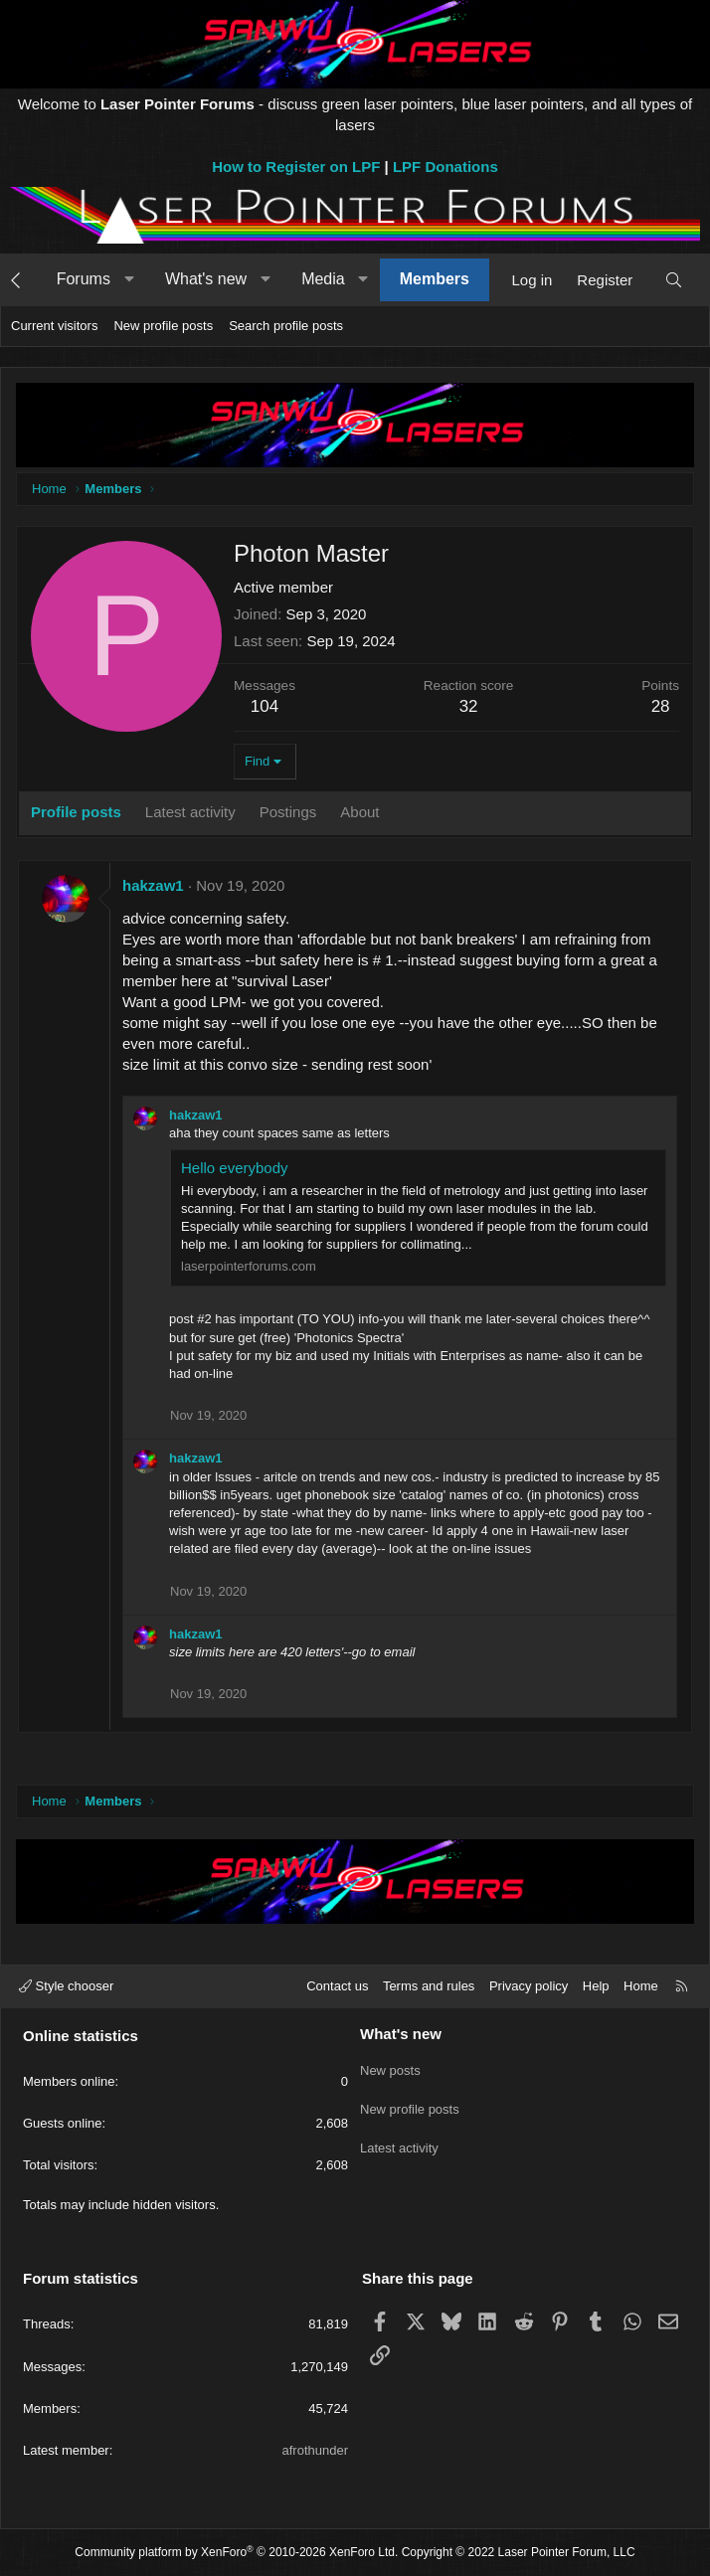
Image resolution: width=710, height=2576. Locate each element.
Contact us (337, 1985)
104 (264, 706)
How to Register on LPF (296, 166)
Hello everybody (234, 1167)
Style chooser (66, 1985)
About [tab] (359, 811)
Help (596, 1985)
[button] (128, 279)
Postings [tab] (288, 811)
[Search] (673, 279)
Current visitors (54, 325)
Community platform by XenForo (236, 2552)
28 (660, 706)
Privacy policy (528, 1985)
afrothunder (315, 2450)
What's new (206, 278)
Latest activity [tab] (190, 811)
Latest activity (399, 2139)
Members (434, 278)
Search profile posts (286, 325)
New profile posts (163, 325)
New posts (390, 2067)
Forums (83, 278)
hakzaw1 (153, 885)
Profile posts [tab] (76, 811)
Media (323, 278)
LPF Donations (445, 166)
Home (640, 1985)
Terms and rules (428, 1985)
